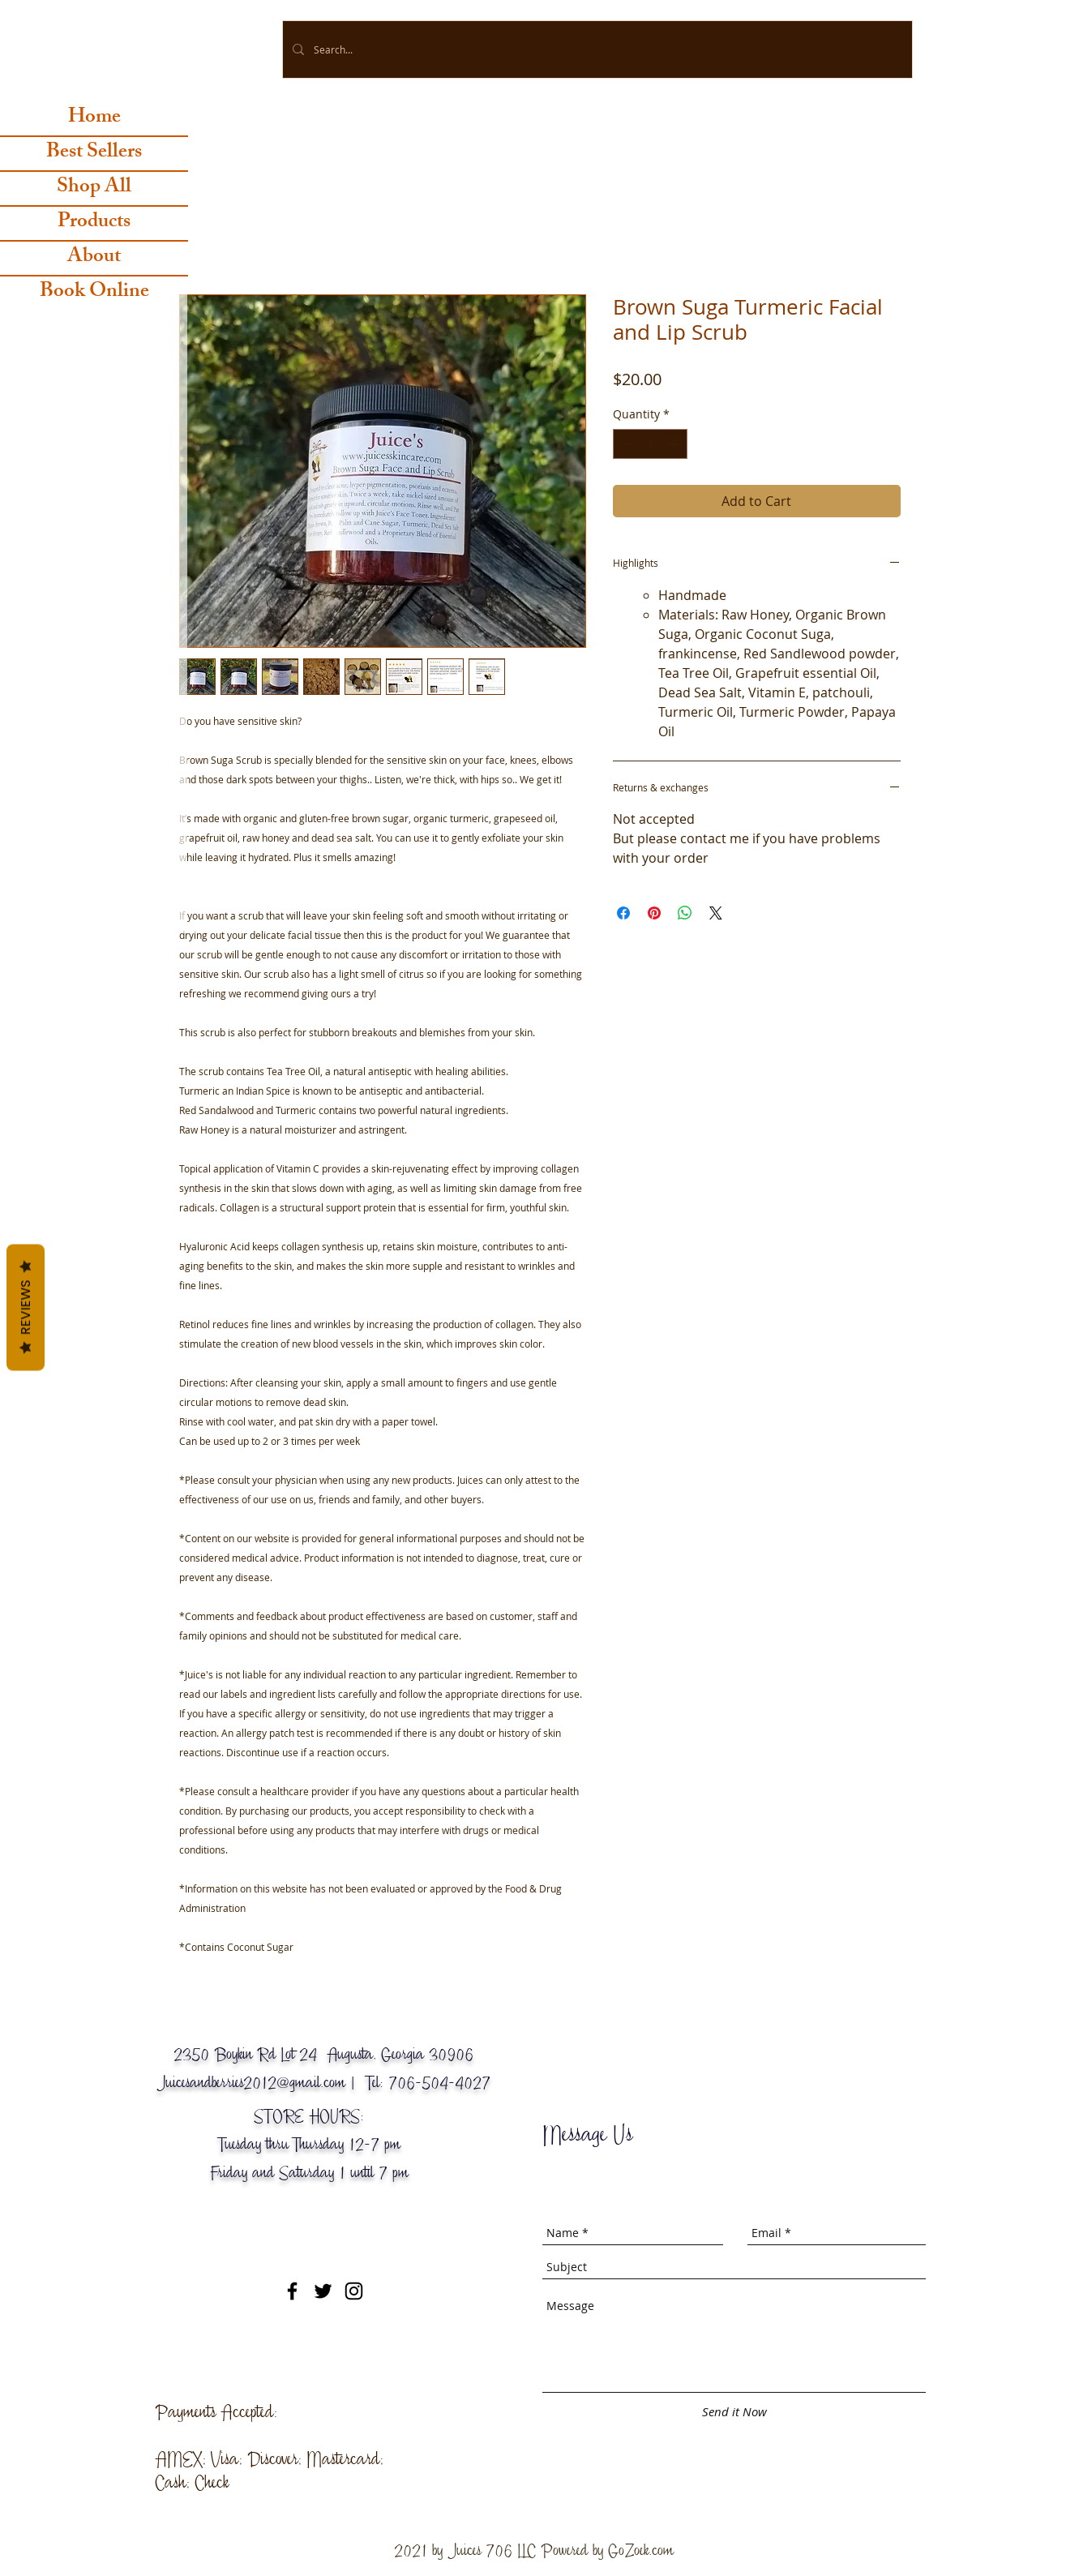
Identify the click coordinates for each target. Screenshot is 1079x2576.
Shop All (94, 188)
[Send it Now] (734, 2411)
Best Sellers (94, 153)
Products (94, 223)
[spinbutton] (650, 444)
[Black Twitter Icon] (323, 2291)
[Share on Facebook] (623, 913)
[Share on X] (716, 913)
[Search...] (596, 49)
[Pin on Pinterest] (654, 913)
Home (94, 118)
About (94, 258)
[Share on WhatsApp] (685, 913)
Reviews (25, 1307)
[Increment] (675, 444)
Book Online (94, 293)
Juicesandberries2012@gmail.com (250, 2082)
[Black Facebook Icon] (292, 2291)
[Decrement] (625, 444)
